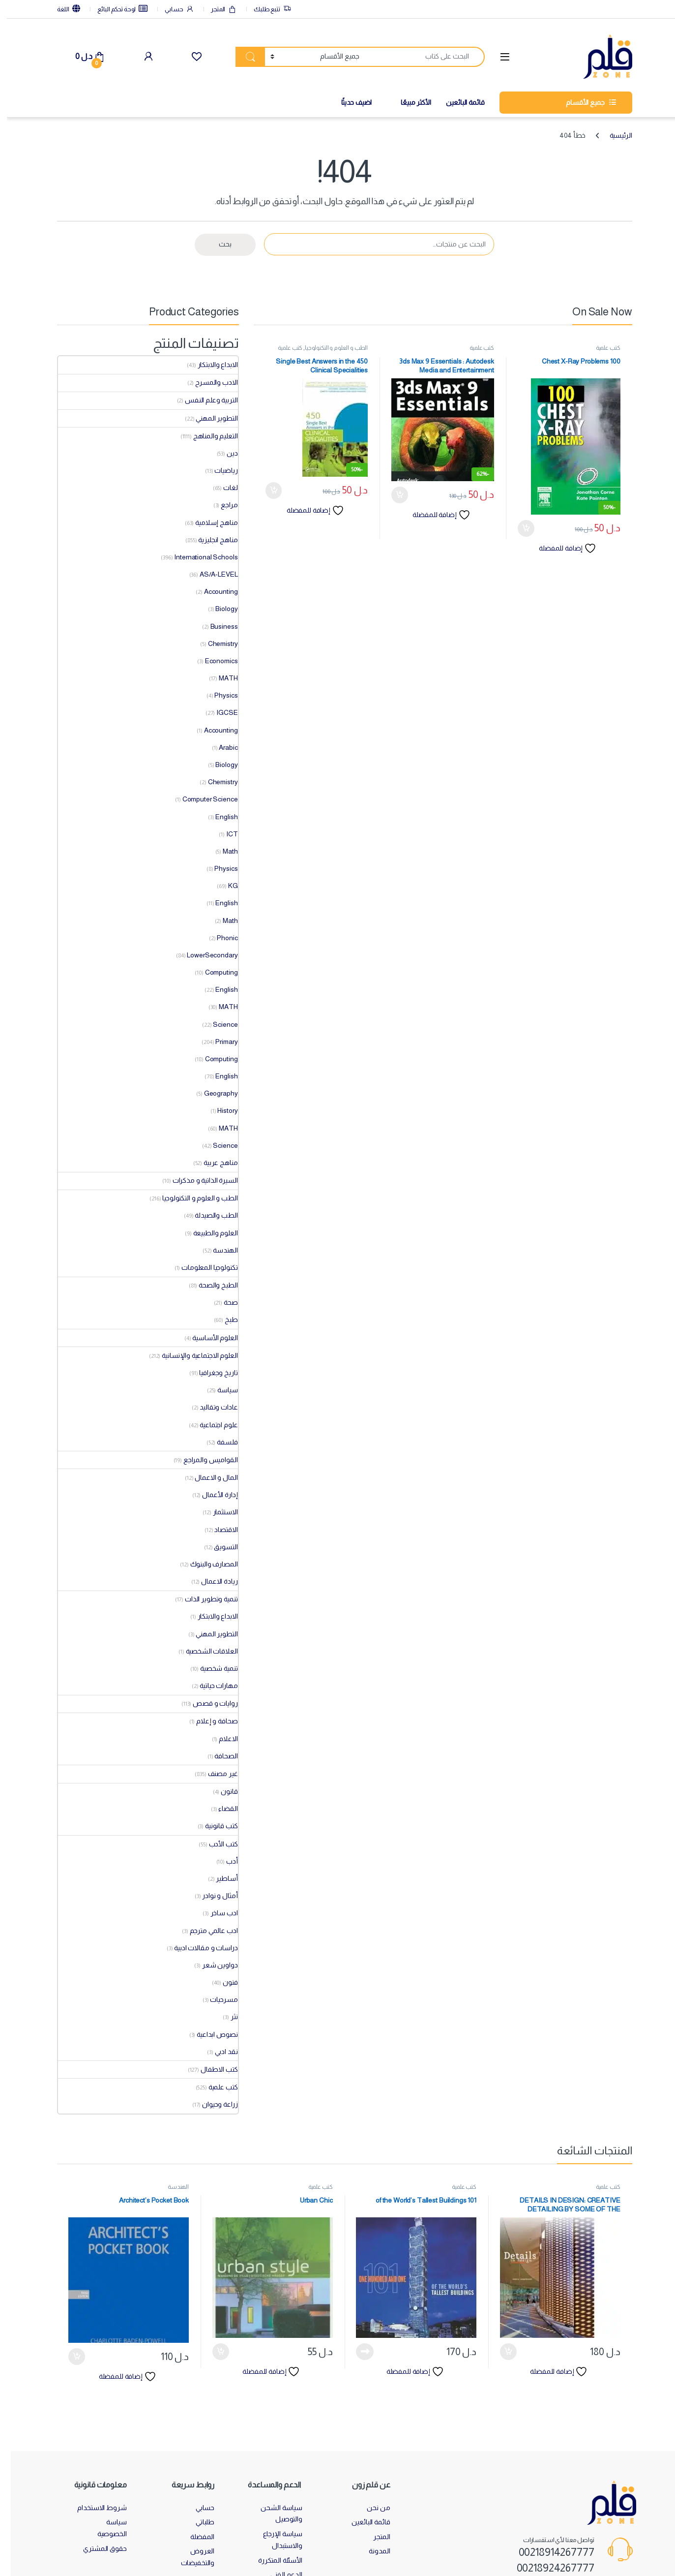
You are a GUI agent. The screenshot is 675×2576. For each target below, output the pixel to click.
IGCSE (220, 712)
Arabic (221, 747)
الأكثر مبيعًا (409, 102)
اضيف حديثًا (349, 102)
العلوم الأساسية (208, 1338)
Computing (214, 972)
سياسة (220, 1390)
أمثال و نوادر (213, 1896)
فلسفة (220, 1442)
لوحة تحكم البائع (115, 8)
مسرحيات (217, 1999)
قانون (222, 1791)
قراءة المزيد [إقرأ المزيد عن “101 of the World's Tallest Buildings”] (358, 2351)
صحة (224, 1302)
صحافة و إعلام (210, 1721)
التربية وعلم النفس (204, 400)
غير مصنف (216, 1774)
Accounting (214, 591)
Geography (214, 1093)
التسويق (219, 1547)
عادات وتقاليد (212, 1407)
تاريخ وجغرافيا (211, 1373)
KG (226, 885)
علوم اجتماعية (212, 1425)
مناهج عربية (214, 1162)
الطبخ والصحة (211, 1285)
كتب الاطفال (212, 2069)
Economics (214, 661)
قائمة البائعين (458, 102)
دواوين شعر (213, 1965)
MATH (221, 678)
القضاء (221, 1808)
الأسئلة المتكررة (273, 2560)
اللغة (61, 8)
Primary (219, 1041)
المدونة (372, 2551)
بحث (218, 244)
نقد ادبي (219, 2051)
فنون (223, 1982)
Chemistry (216, 643)
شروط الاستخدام (94, 2508)
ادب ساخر (217, 1913)
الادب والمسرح (209, 382)
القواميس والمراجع (203, 1460)
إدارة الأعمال (213, 1495)
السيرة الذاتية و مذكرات (198, 1180)
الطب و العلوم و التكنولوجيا (329, 347)
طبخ (224, 1319)
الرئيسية (614, 135)
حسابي (172, 9)
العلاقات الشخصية (205, 1651)
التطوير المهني (210, 418)
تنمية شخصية (212, 1668)
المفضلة (195, 2537)
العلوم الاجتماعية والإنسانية (193, 1355)
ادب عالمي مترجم (207, 1930)
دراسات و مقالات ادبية (199, 1948)
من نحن (371, 2508)
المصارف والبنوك (207, 1564)
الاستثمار (218, 1512)
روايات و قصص (208, 1703)
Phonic (220, 938)
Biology (219, 609)
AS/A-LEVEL (212, 574)
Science (218, 1024)
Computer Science (203, 799)
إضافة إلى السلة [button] (519, 528)
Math (223, 851)
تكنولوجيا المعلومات (203, 1267)
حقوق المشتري (97, 2548)
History (220, 1110)
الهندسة (218, 1250)
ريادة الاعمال (212, 1581)
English (219, 817)
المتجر (217, 9)
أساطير (220, 1878)
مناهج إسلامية (209, 522)
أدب (225, 1861)
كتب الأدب (216, 1844)
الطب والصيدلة (209, 1215)
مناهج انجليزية (211, 540)
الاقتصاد (219, 1529)
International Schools (199, 557)
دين (225, 453)
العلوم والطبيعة (208, 1233)
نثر (227, 2017)
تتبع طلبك (265, 9)
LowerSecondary (205, 955)
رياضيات (219, 470)
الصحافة (219, 1756)
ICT (225, 834)
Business (217, 626)
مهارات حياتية (212, 1685)
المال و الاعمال (209, 1477)
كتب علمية (601, 347)
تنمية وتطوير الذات (204, 1599)
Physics (219, 695)
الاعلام (221, 1739)
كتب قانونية (214, 1826)
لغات (223, 487)
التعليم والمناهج (208, 436)
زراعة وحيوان (213, 2104)
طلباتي (198, 2522)
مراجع (222, 505)
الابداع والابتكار (211, 364)
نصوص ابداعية (210, 2034)
